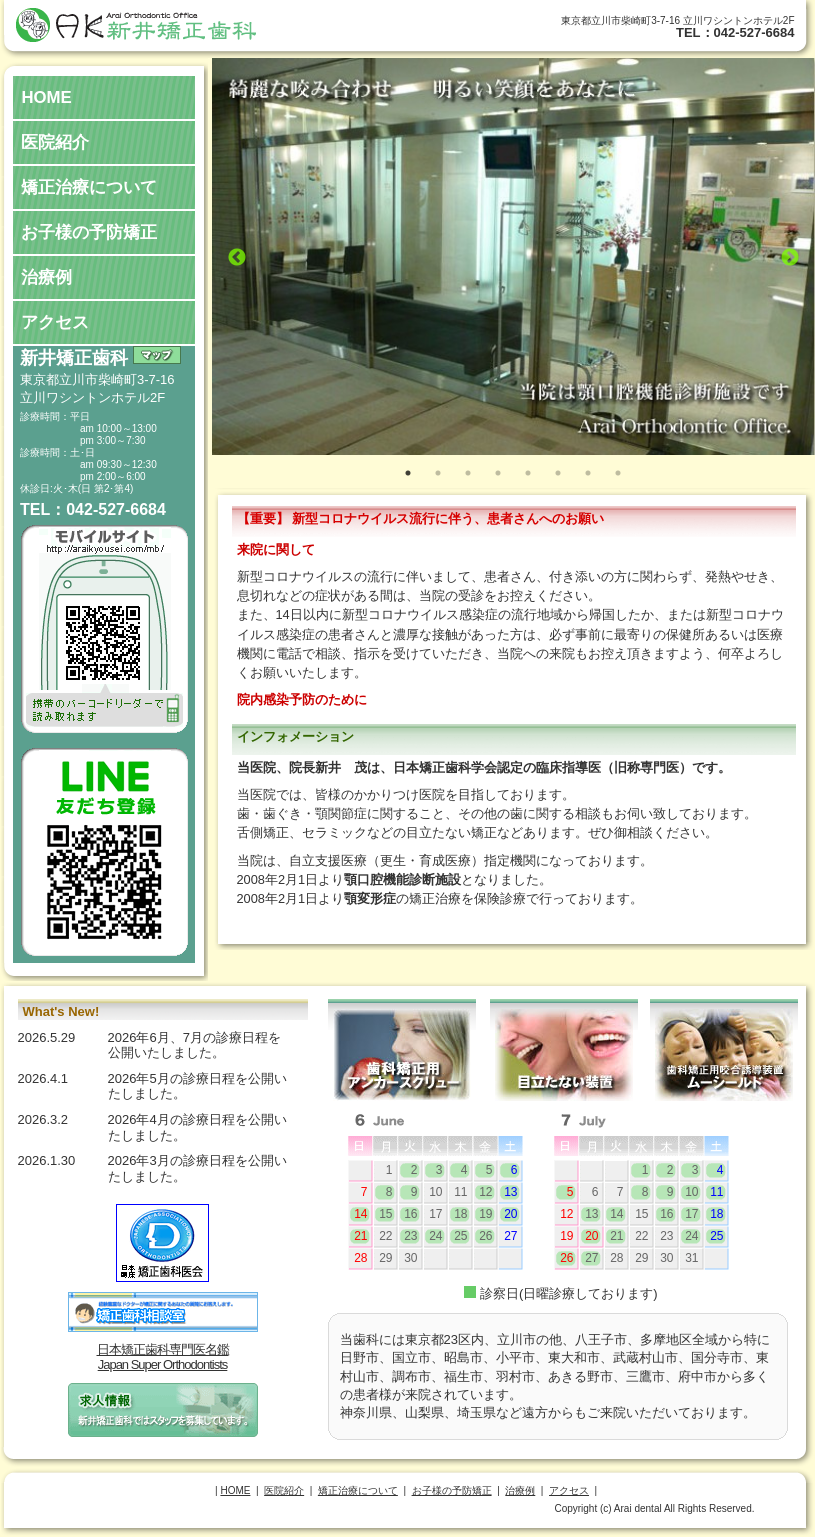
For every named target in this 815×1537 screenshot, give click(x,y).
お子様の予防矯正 (89, 232)
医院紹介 (55, 142)
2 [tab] (438, 473)
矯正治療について (89, 187)
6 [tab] (558, 473)
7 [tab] (588, 473)
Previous (237, 258)
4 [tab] (498, 473)
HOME (46, 97)
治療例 (46, 277)
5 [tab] (528, 473)
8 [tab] (618, 473)
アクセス (55, 322)
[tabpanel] (513, 256)
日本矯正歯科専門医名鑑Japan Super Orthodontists (163, 1357)
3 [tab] (468, 473)
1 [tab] (408, 473)
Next (790, 258)
